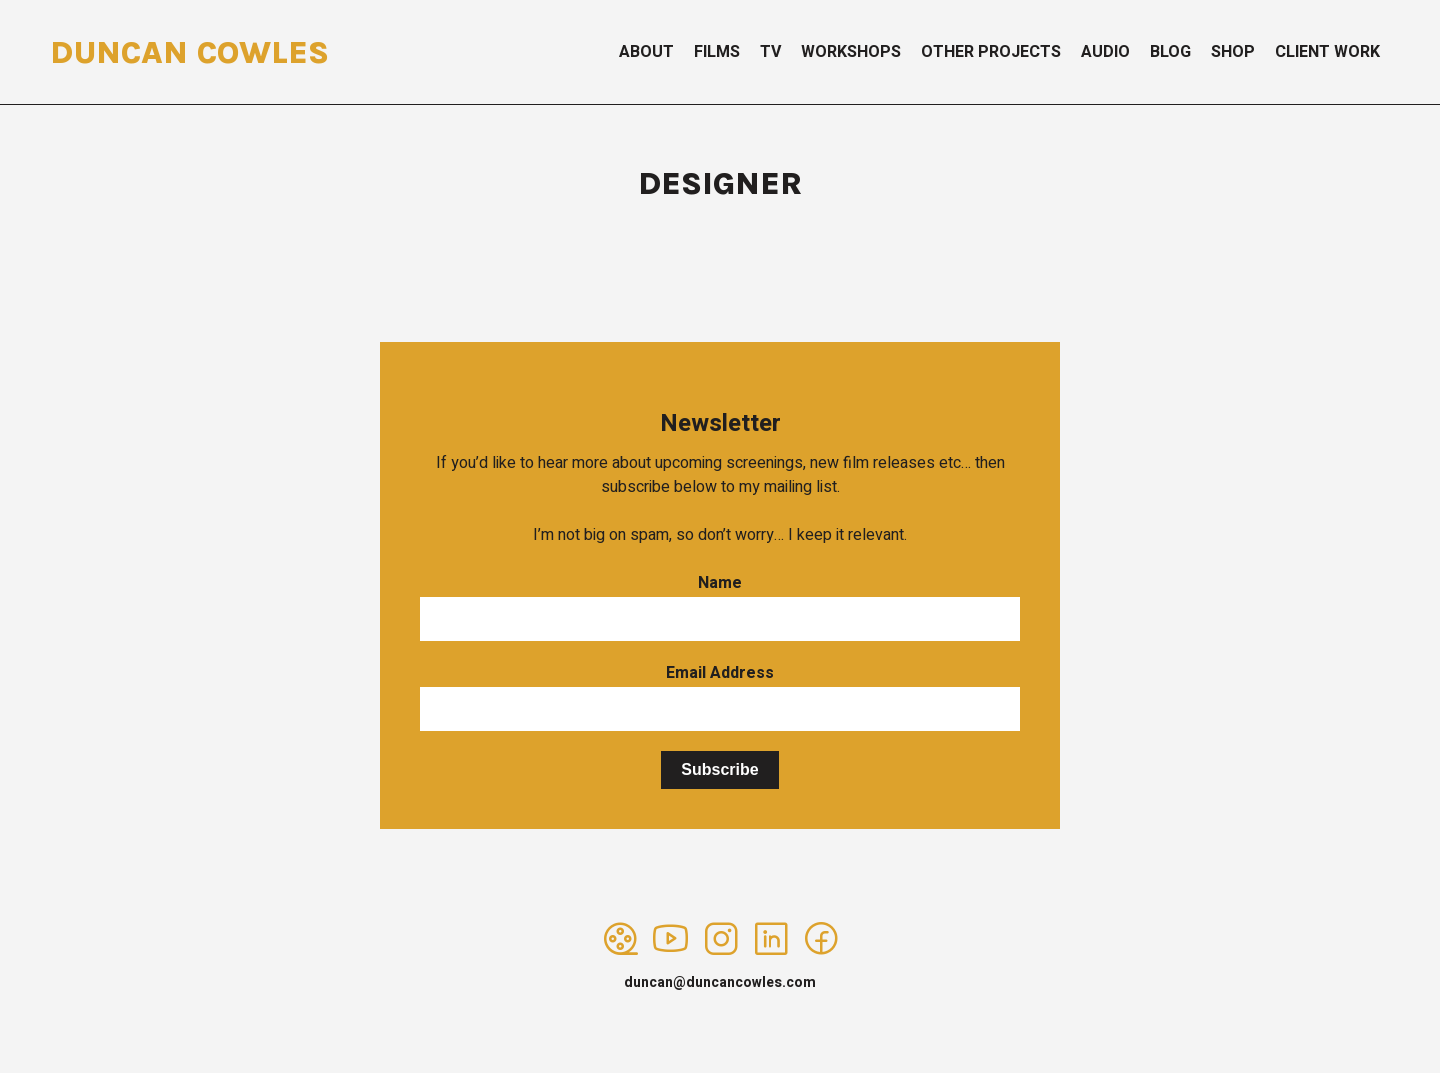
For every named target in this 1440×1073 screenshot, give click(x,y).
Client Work (1327, 52)
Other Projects (991, 52)
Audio (1105, 52)
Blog (1170, 52)
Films (717, 52)
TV (770, 52)
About (646, 52)
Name (720, 583)
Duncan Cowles (189, 52)
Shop (1233, 52)
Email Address (720, 673)
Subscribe (719, 769)
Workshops (851, 52)
